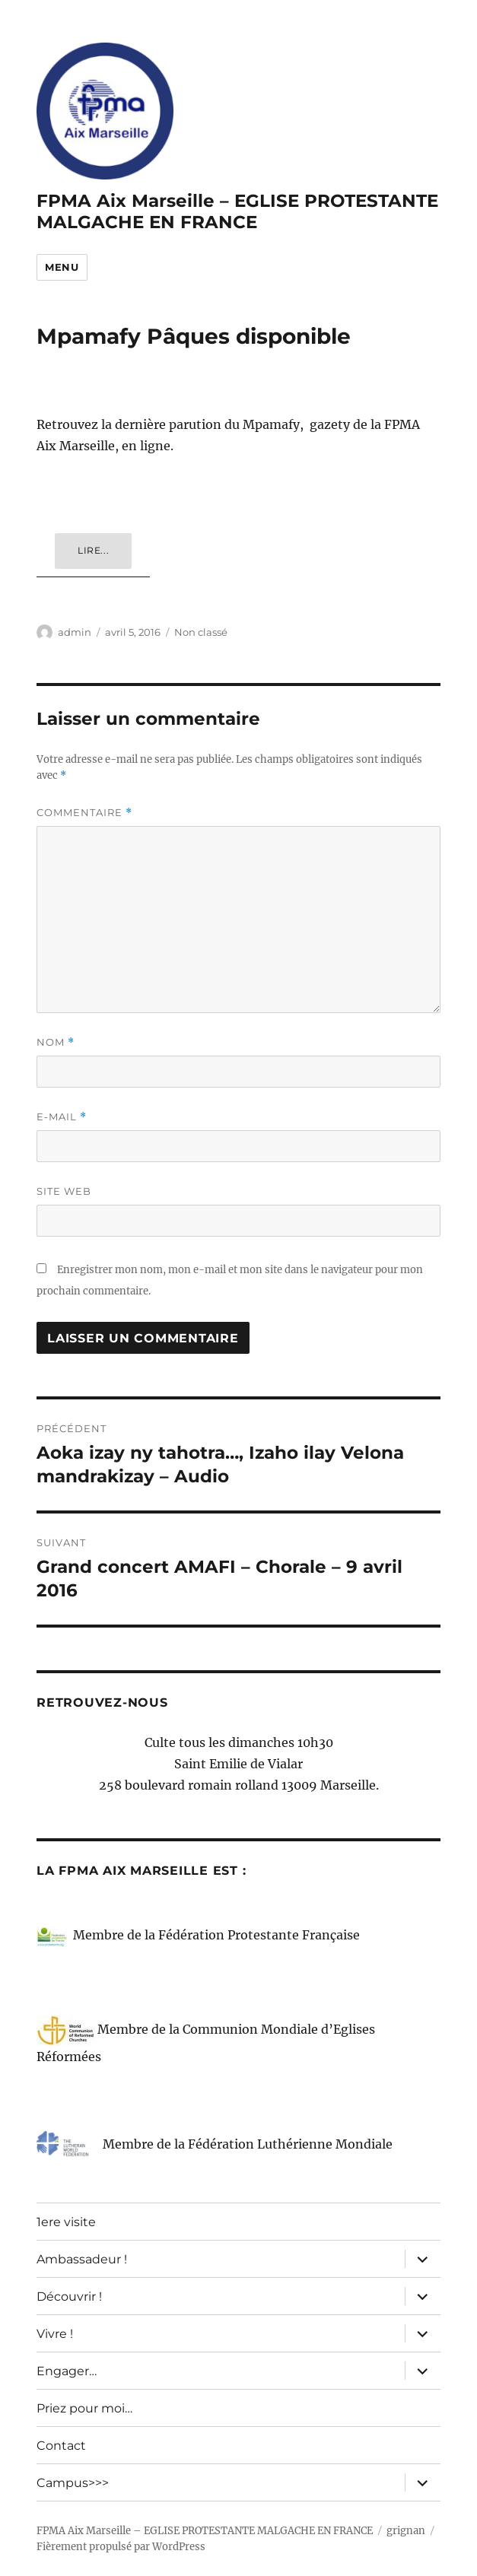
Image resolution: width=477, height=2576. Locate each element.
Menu (61, 267)
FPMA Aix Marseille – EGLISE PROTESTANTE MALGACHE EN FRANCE (237, 211)
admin (74, 632)
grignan (405, 2530)
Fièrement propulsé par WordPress (121, 2546)
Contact (61, 2445)
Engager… (67, 2371)
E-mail (62, 1116)
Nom (56, 1042)
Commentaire (84, 812)
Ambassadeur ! (82, 2259)
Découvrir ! (69, 2296)
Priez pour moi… (84, 2408)
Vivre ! (55, 2334)
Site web (64, 1191)
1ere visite (66, 2222)
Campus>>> (73, 2483)
